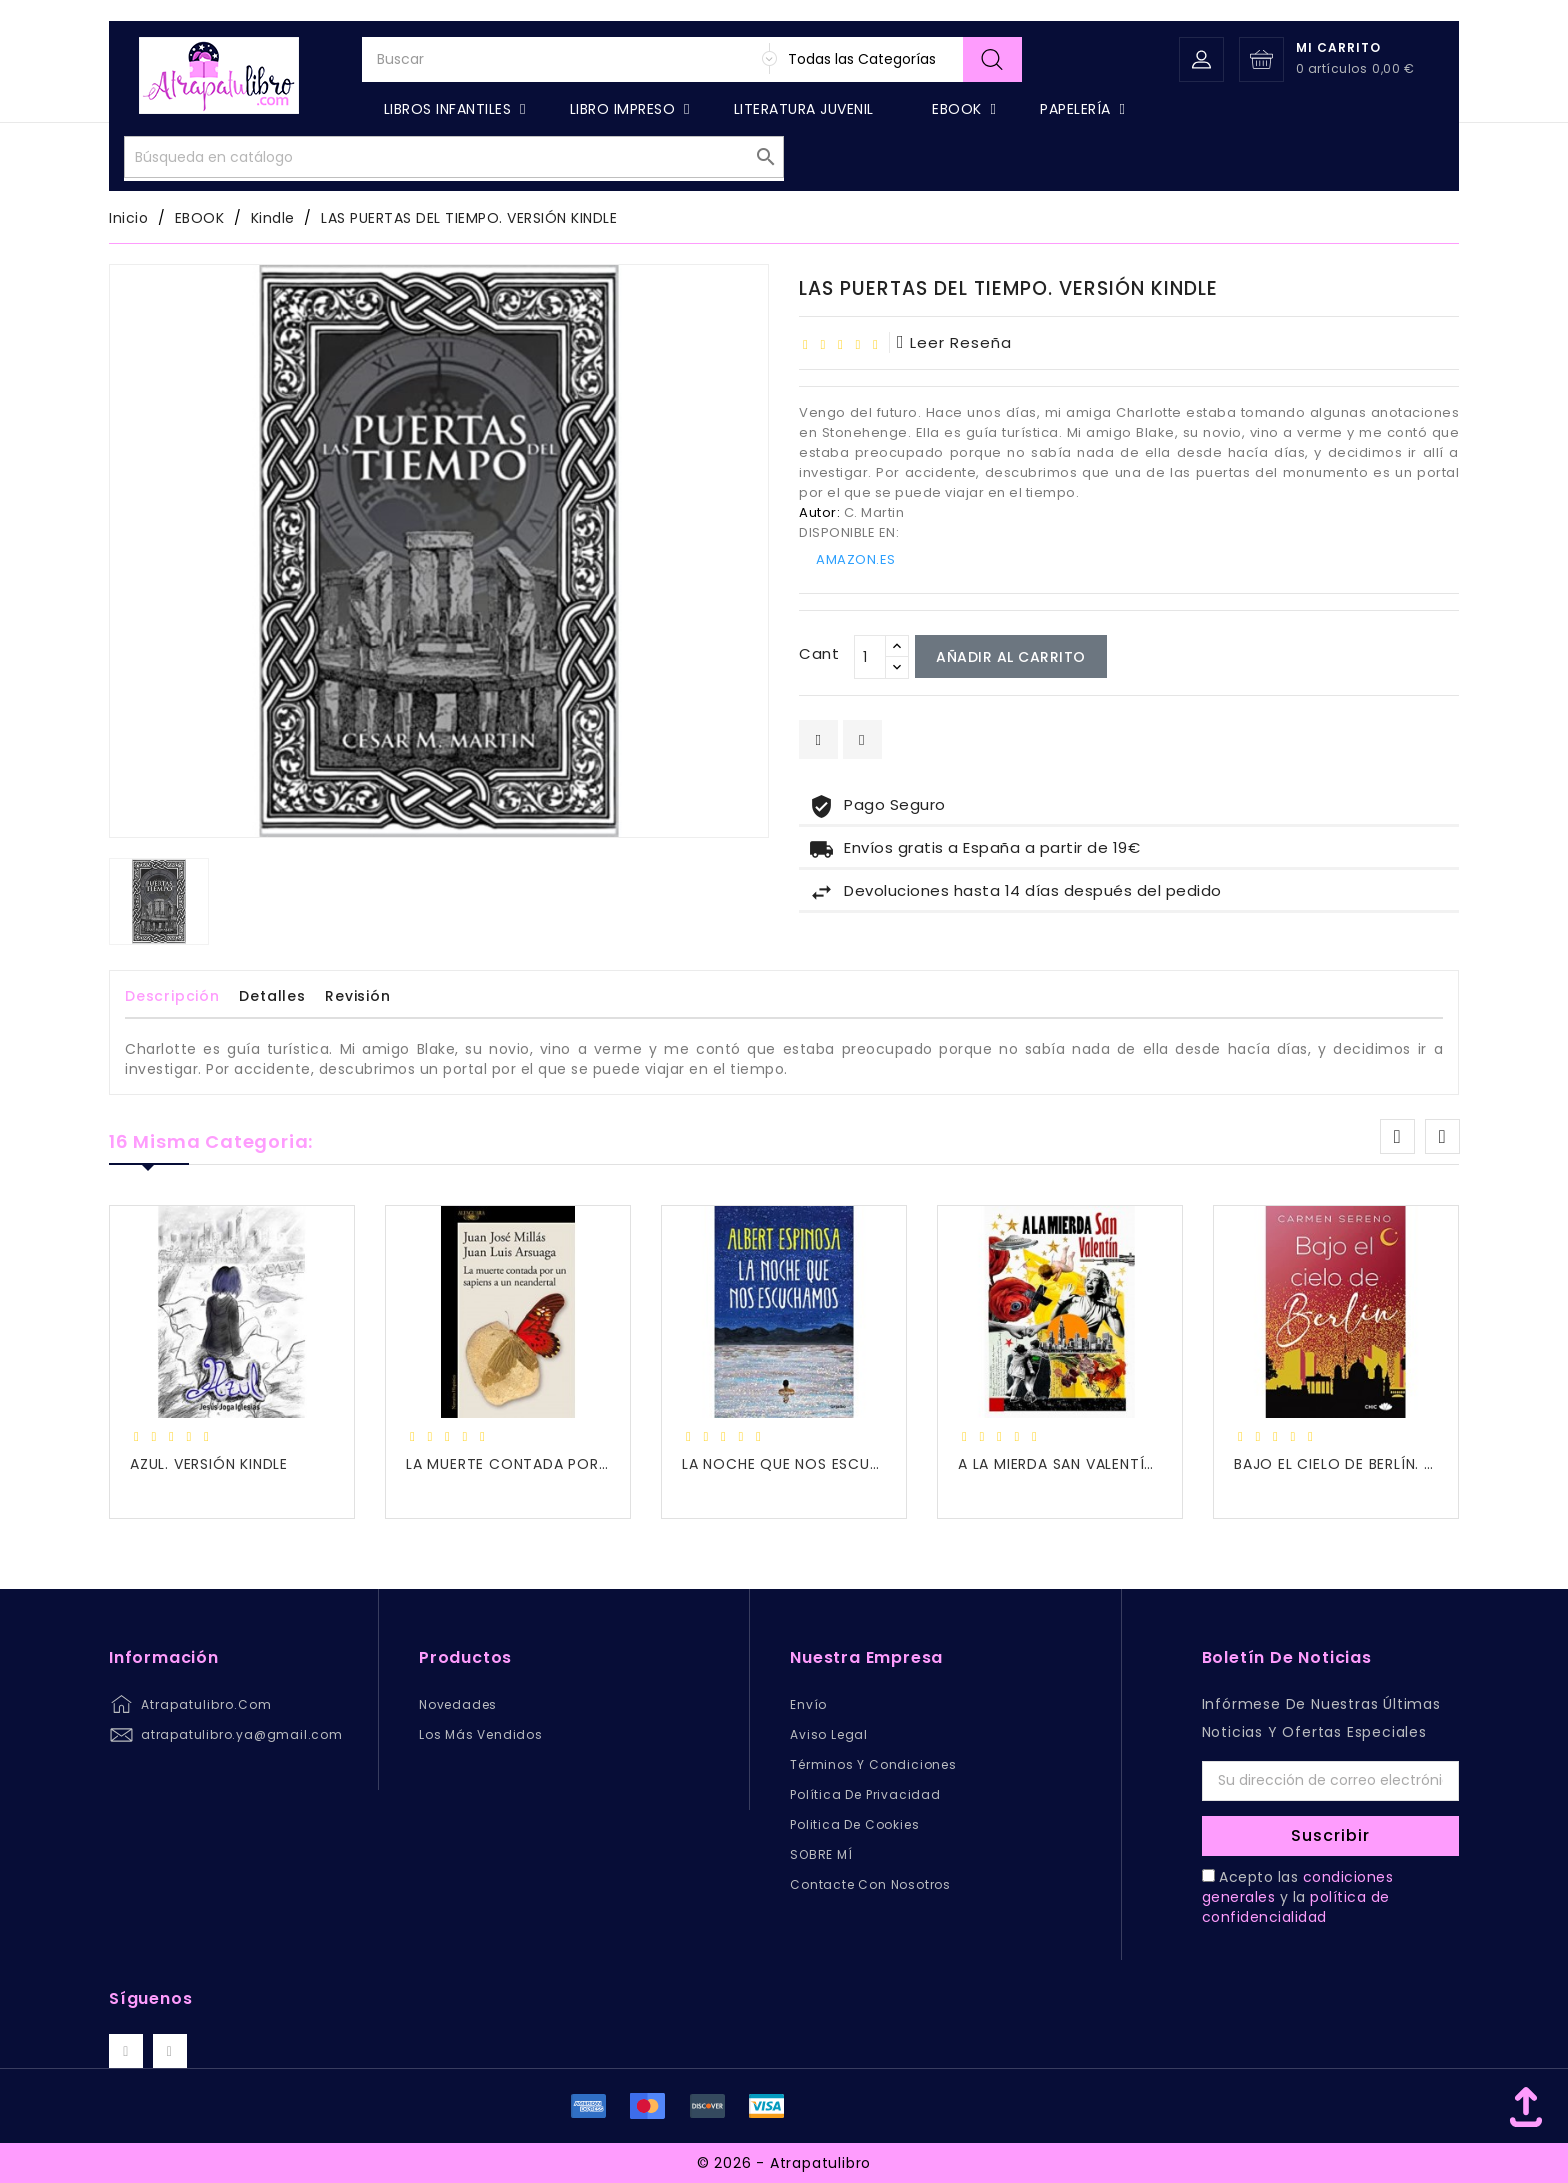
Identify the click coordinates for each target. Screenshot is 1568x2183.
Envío (808, 1704)
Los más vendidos (481, 1734)
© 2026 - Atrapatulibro (784, 2163)
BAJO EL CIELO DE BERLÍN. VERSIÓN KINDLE (1386, 1464)
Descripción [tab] (172, 996)
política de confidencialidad (1296, 1907)
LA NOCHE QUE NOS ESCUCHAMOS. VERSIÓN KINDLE (870, 1464)
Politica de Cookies (854, 1824)
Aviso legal (829, 1734)
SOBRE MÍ (821, 1854)
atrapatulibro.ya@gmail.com (242, 1734)
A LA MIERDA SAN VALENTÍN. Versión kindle (1114, 1464)
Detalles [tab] (272, 996)
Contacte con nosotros (870, 1884)
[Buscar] (692, 103)
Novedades (458, 1704)
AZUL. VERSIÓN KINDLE (209, 1464)
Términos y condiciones (873, 1764)
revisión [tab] (357, 996)
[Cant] (870, 657)
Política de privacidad (865, 1794)
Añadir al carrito (1011, 657)
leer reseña (954, 342)
